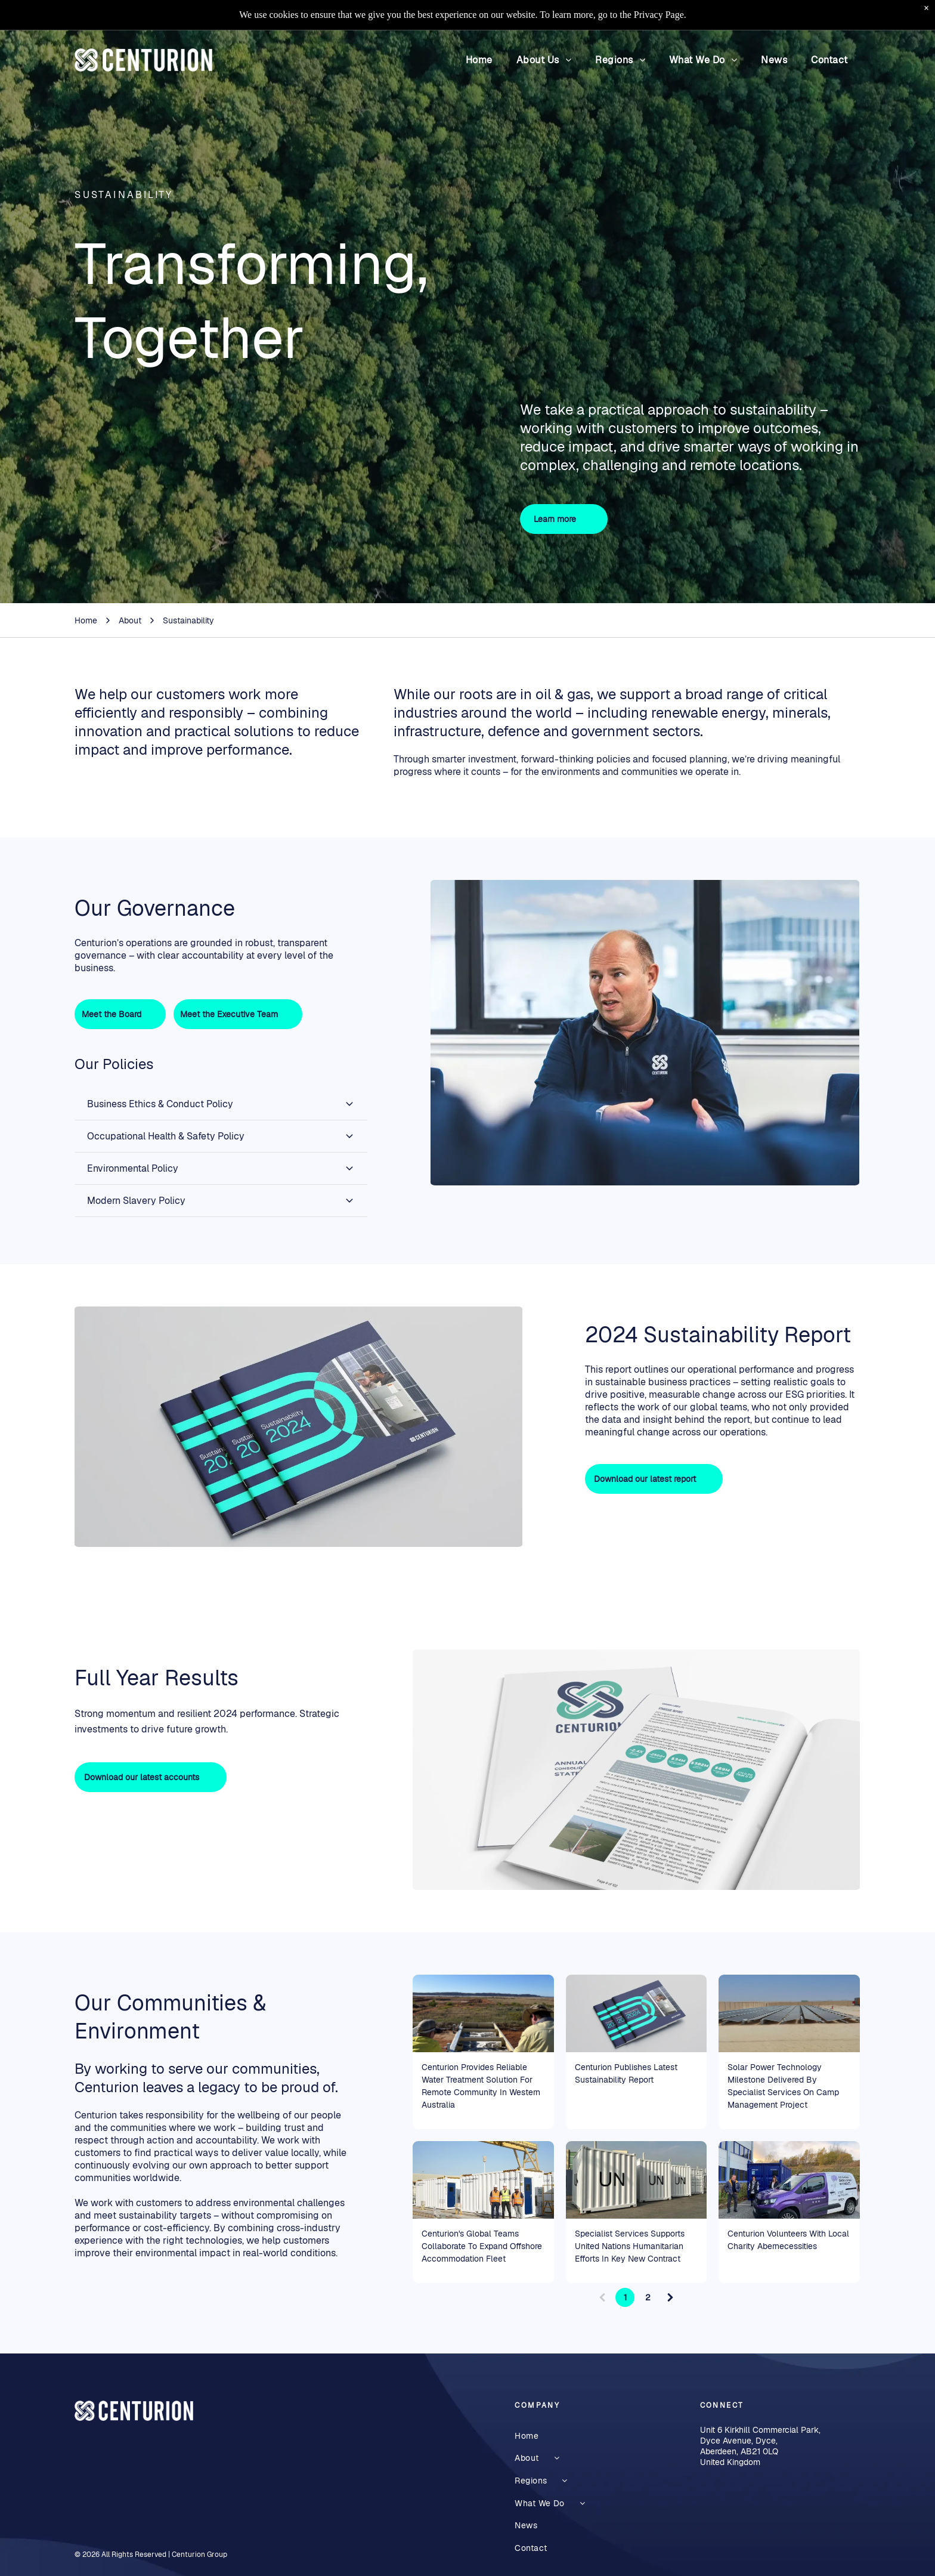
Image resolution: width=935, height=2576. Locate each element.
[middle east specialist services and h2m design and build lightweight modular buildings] (483, 2180)
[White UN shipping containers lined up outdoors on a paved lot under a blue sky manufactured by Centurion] (636, 2180)
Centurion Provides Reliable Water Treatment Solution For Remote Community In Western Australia (481, 2086)
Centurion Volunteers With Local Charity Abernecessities (788, 2239)
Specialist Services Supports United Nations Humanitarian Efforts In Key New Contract (630, 2246)
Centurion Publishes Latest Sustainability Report (626, 2073)
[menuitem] (479, 60)
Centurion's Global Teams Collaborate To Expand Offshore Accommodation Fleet (482, 2246)
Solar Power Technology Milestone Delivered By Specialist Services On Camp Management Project (783, 2086)
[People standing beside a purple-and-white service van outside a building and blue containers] (789, 2180)
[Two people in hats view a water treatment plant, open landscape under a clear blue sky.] (483, 2013)
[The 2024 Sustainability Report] (636, 2013)
